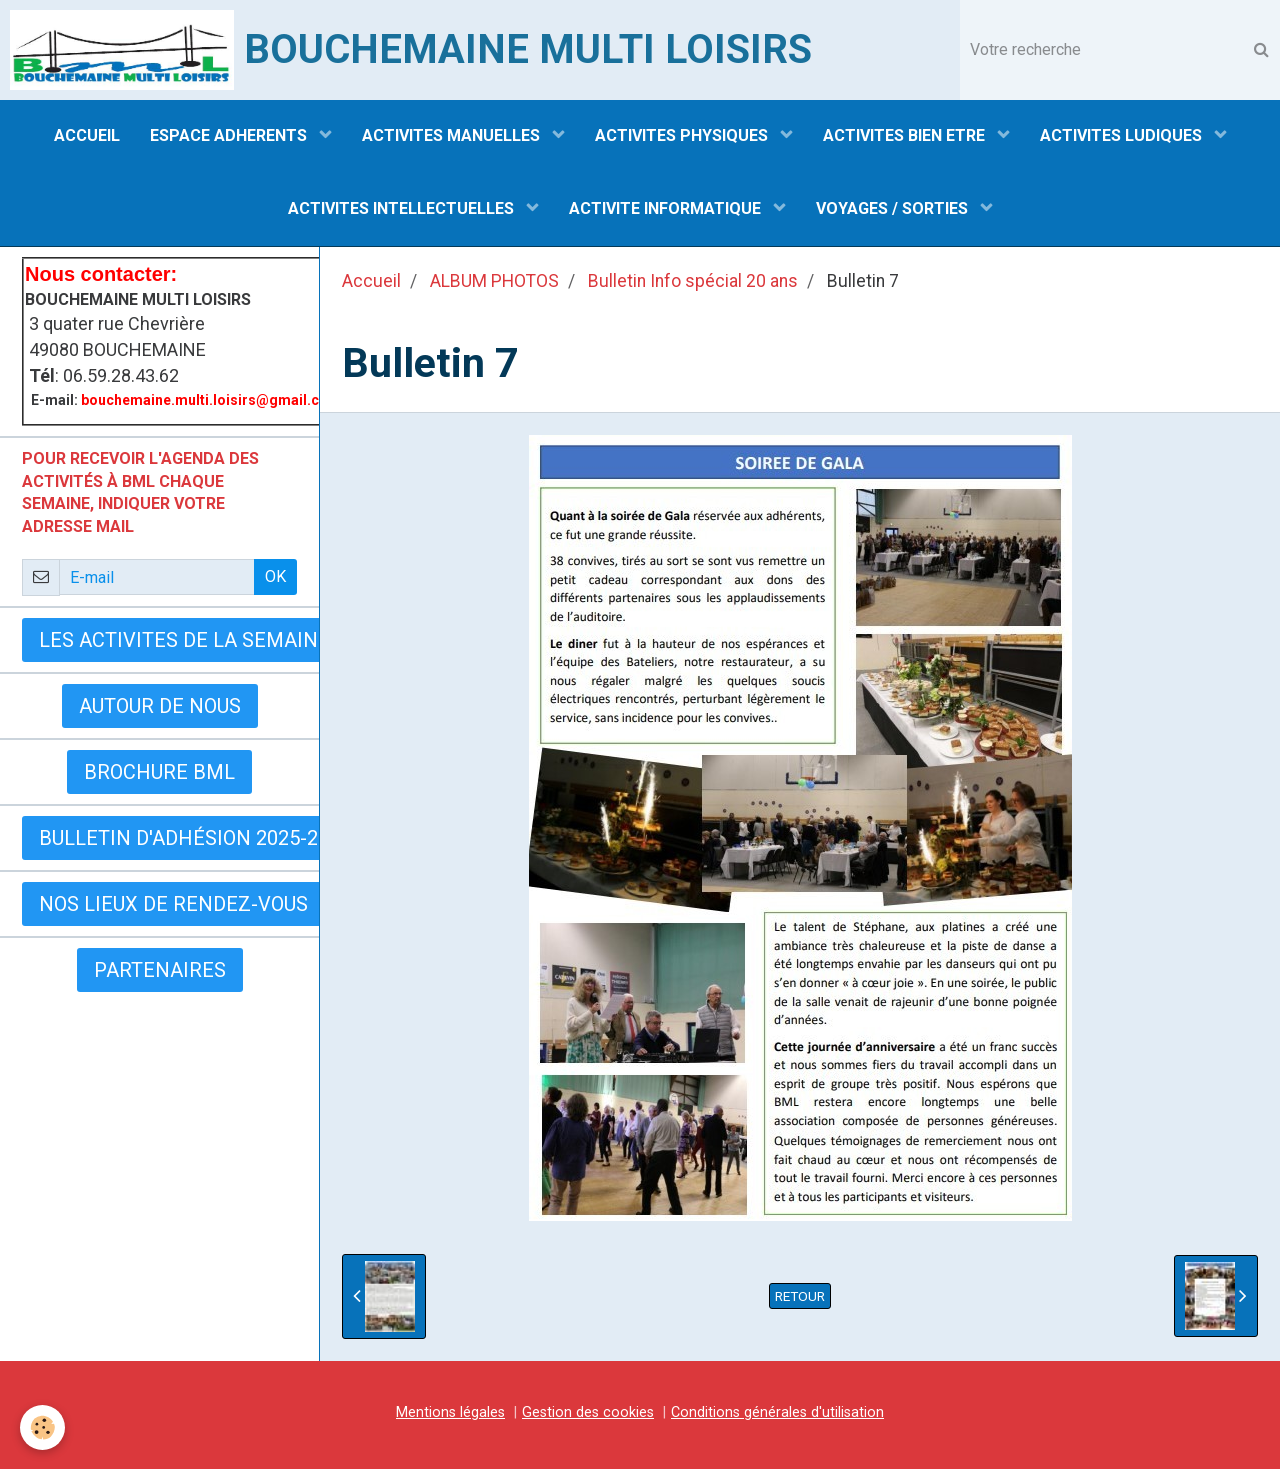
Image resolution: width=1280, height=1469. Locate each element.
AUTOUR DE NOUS (160, 706)
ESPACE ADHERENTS (230, 135)
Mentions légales (450, 1412)
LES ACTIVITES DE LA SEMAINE (184, 640)
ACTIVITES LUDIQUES (1123, 135)
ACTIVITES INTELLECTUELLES (403, 208)
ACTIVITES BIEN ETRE (906, 135)
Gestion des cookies (588, 1412)
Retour (800, 1296)
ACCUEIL (87, 135)
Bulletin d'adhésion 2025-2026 (195, 838)
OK (275, 576)
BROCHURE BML (159, 772)
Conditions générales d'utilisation (777, 1412)
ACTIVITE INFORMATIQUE (667, 208)
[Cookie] (42, 1427)
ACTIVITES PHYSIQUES (683, 135)
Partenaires (160, 970)
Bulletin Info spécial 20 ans (693, 281)
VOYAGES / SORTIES (894, 208)
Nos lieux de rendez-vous (173, 904)
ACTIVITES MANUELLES (453, 135)
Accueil (371, 281)
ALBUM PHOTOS (494, 281)
